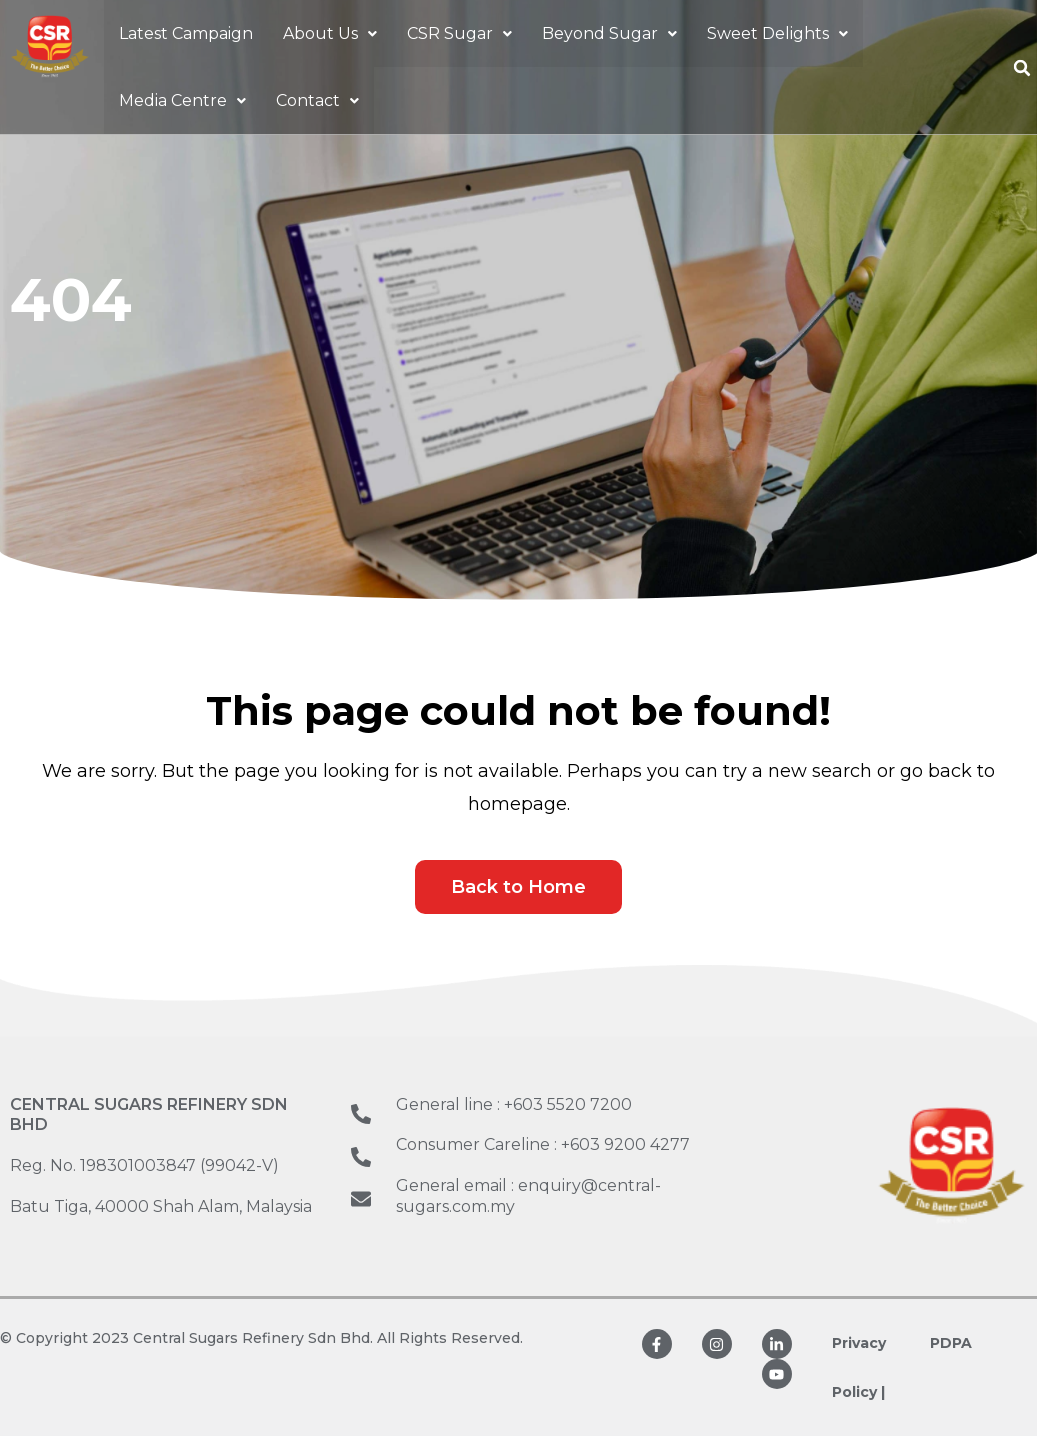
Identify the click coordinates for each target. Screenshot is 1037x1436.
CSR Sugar (459, 34)
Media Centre (182, 103)
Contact (317, 103)
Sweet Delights (777, 34)
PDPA (951, 1343)
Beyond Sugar (609, 34)
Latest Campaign (186, 34)
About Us (330, 34)
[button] (330, 34)
